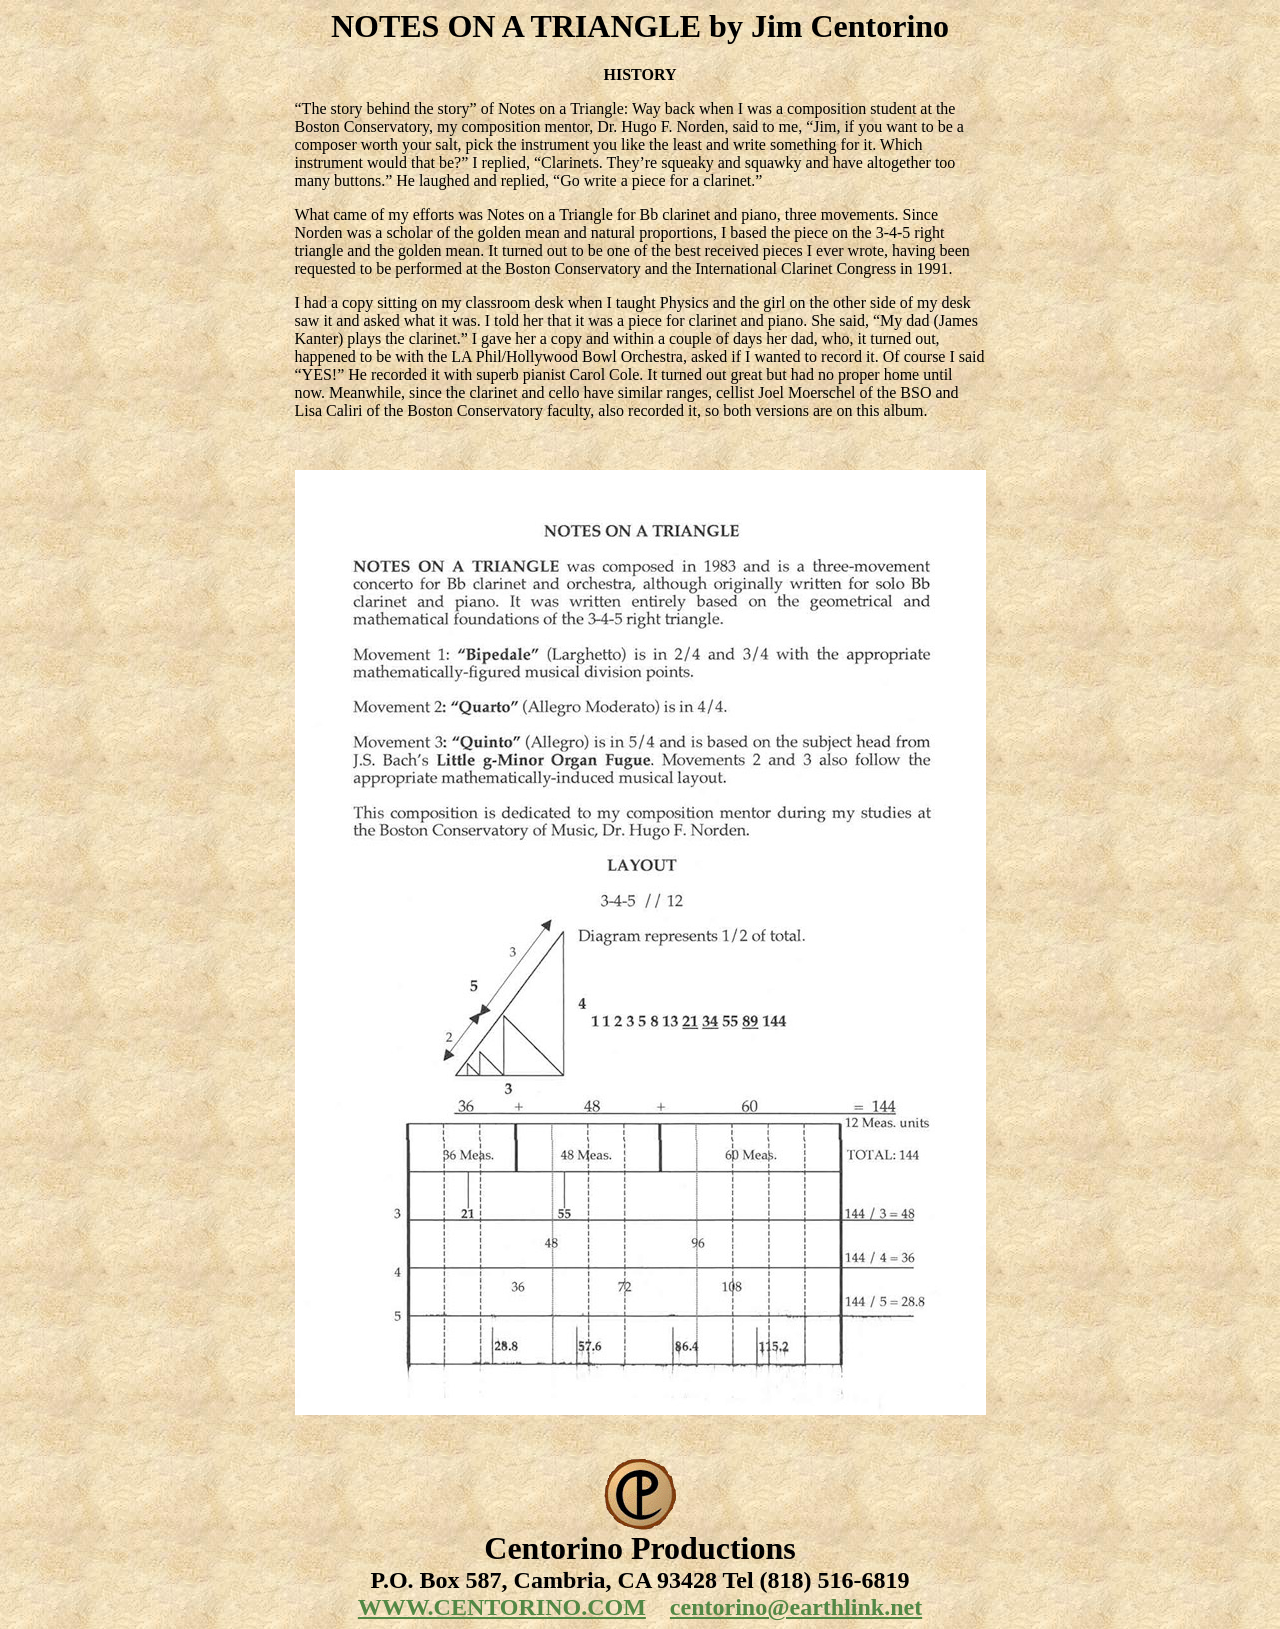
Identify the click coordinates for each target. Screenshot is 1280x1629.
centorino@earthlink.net (796, 1607)
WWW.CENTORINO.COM (502, 1607)
